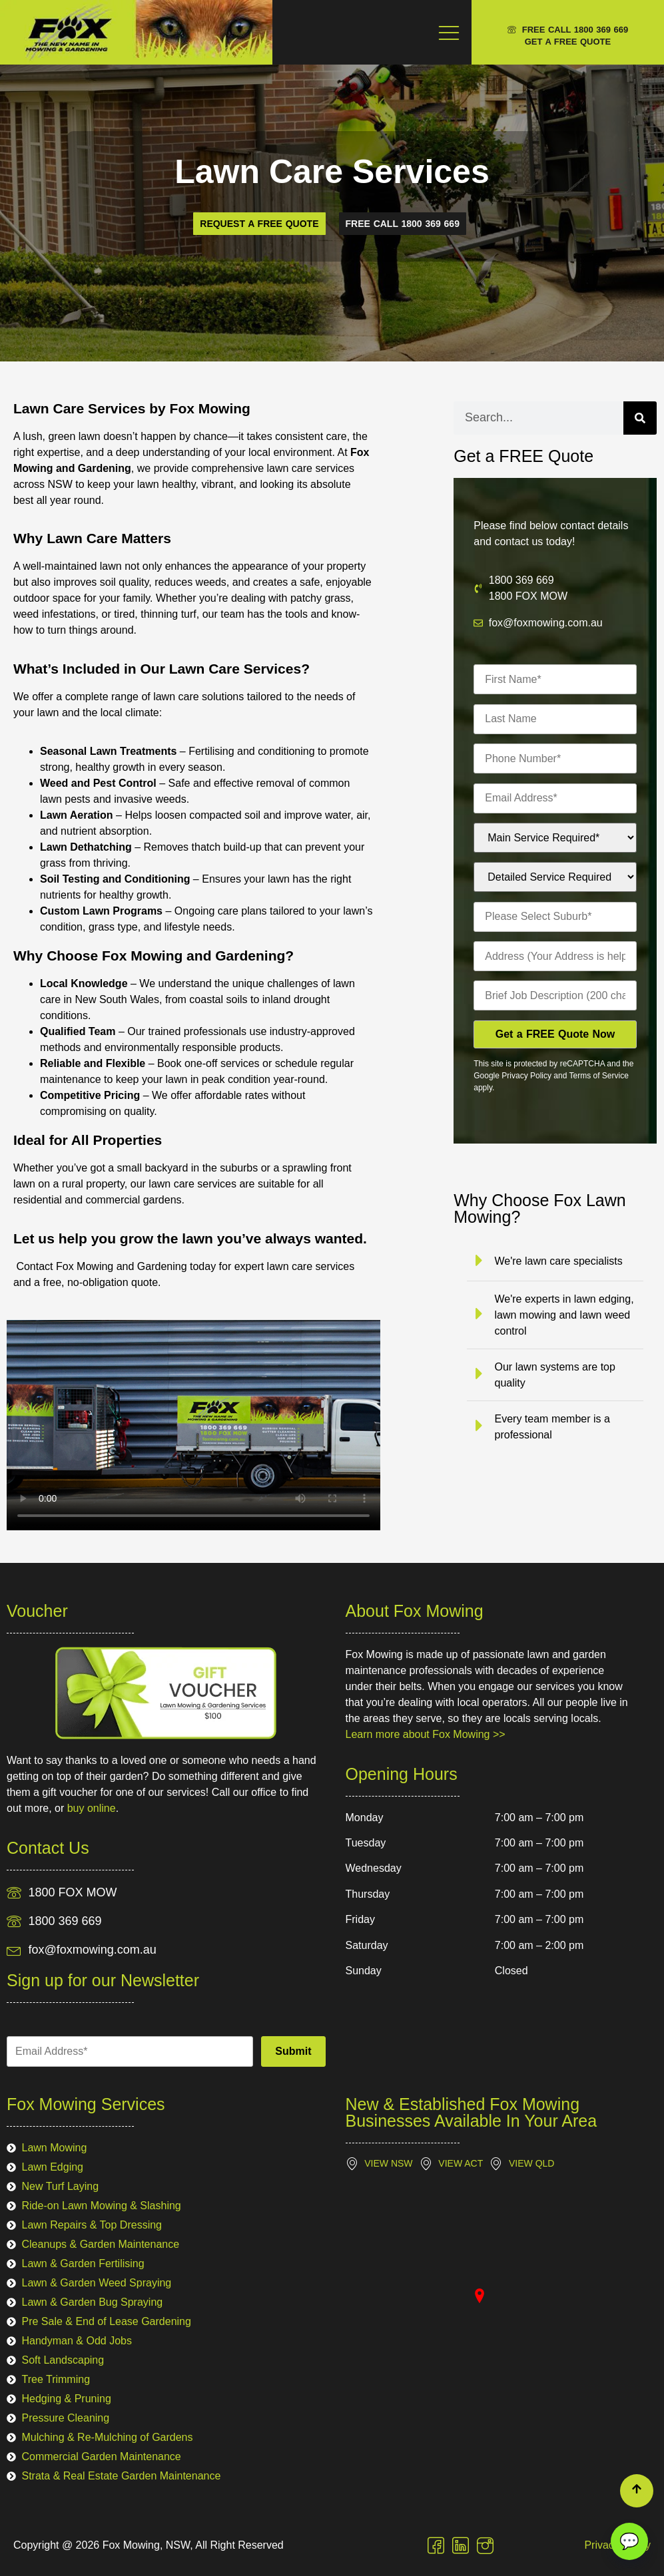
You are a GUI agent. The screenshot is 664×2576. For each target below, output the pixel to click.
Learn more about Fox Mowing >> (425, 1734)
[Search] (640, 418)
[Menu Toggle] (449, 32)
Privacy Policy (526, 1075)
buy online (91, 1808)
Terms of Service (598, 1075)
